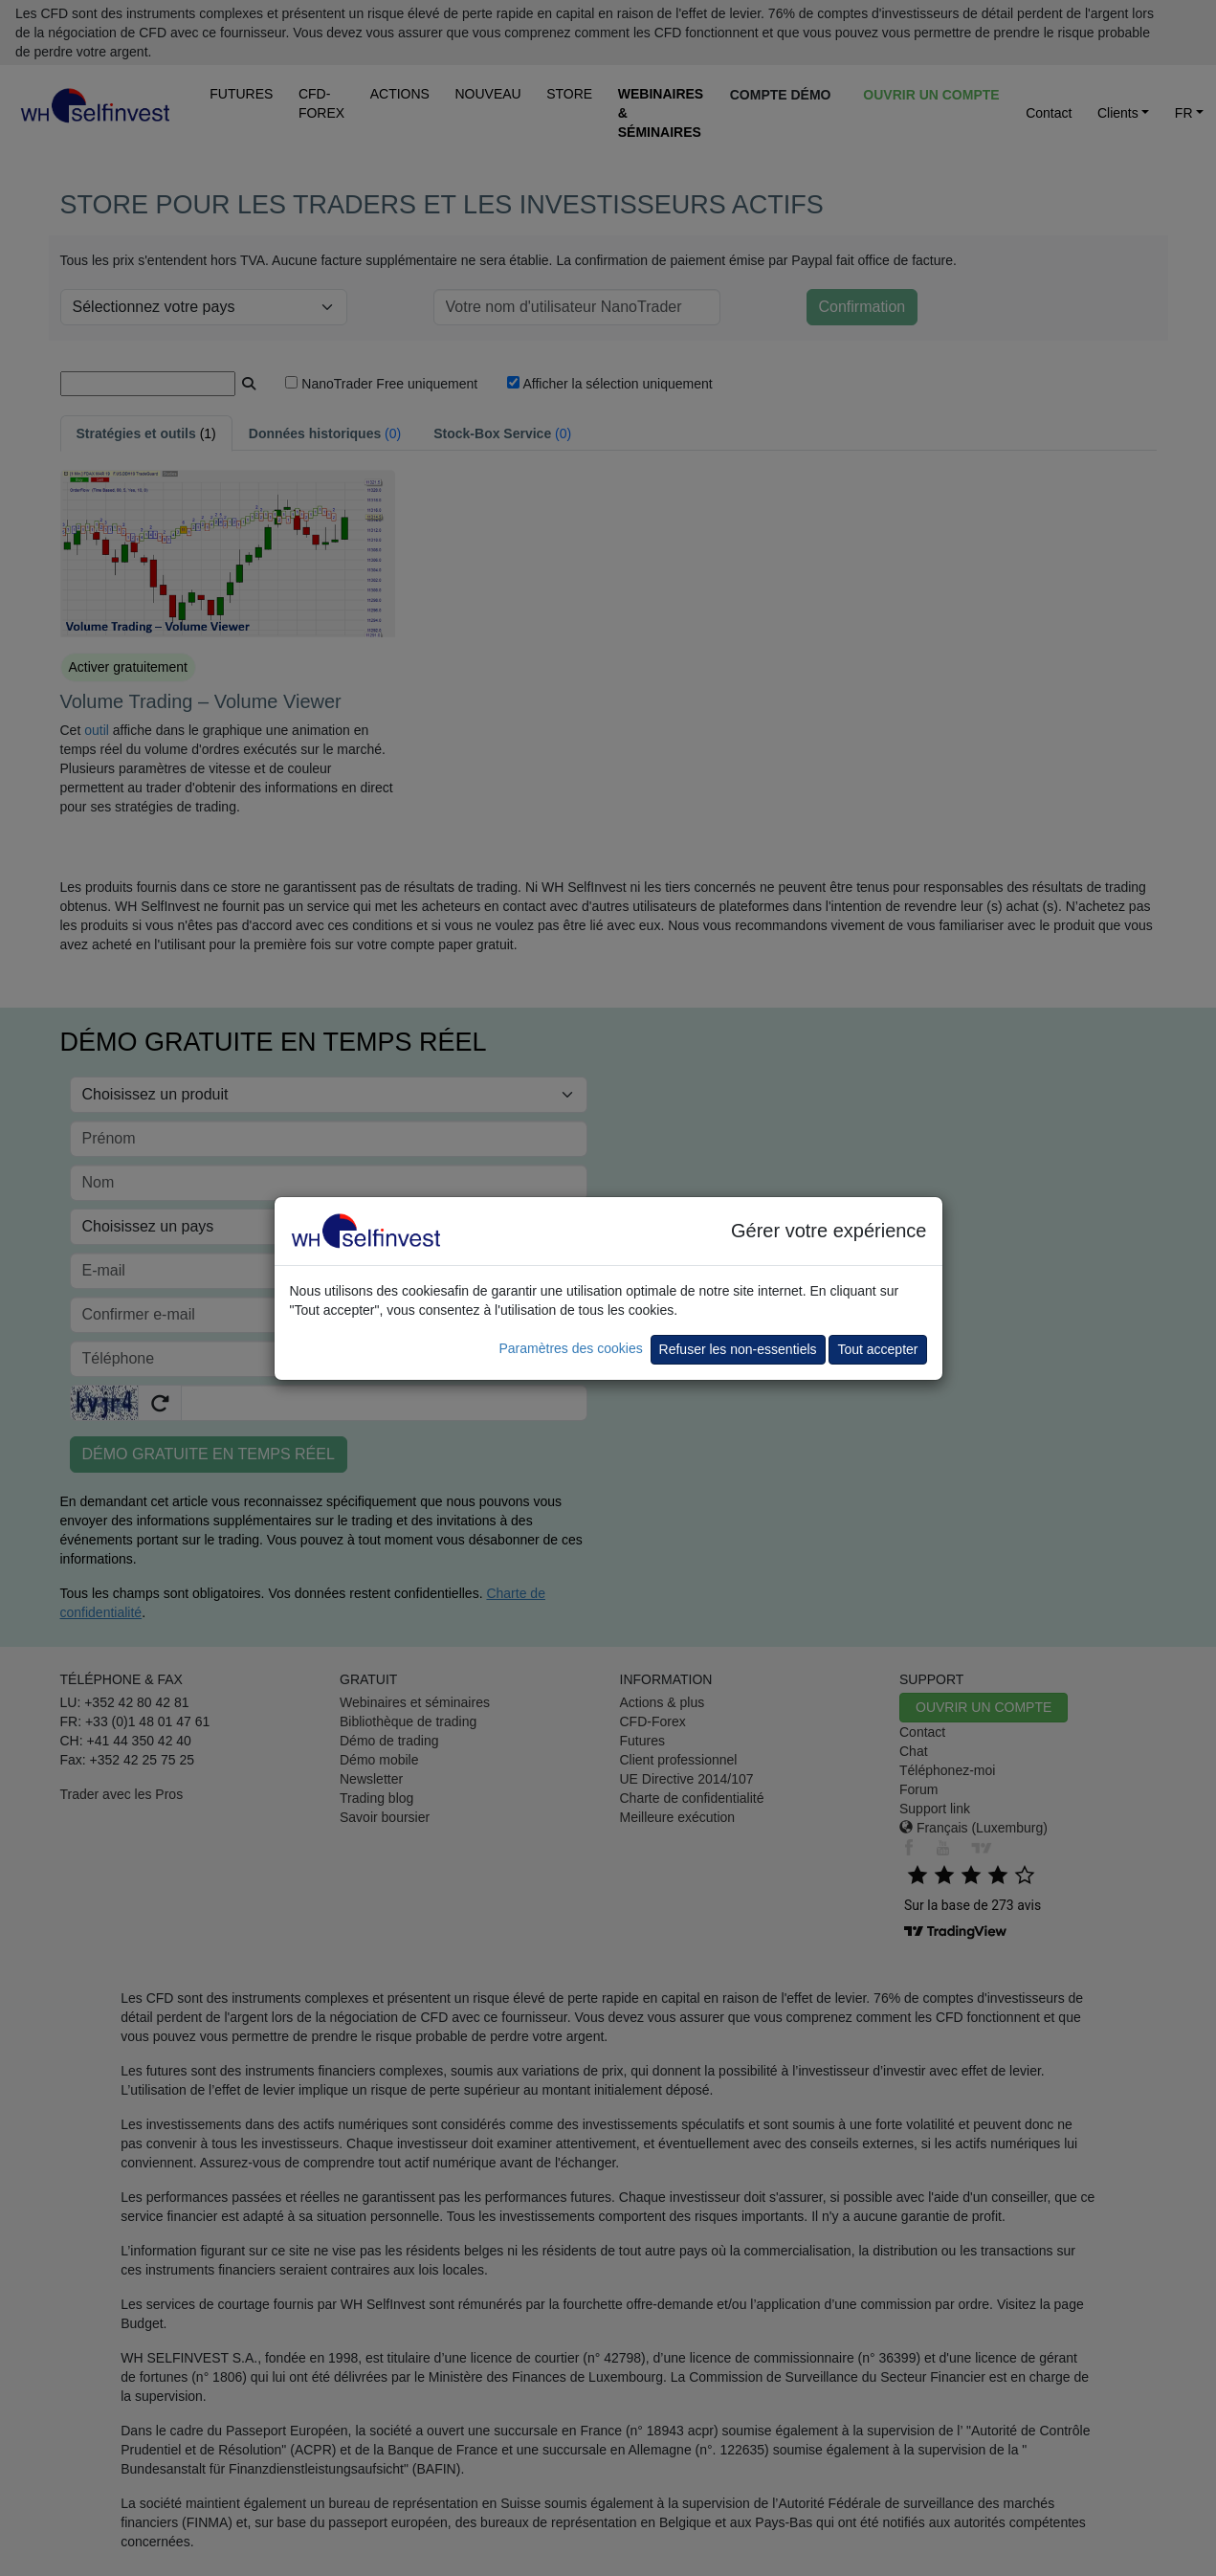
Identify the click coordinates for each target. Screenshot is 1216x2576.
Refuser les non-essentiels (738, 1349)
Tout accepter (877, 1349)
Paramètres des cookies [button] (570, 1348)
